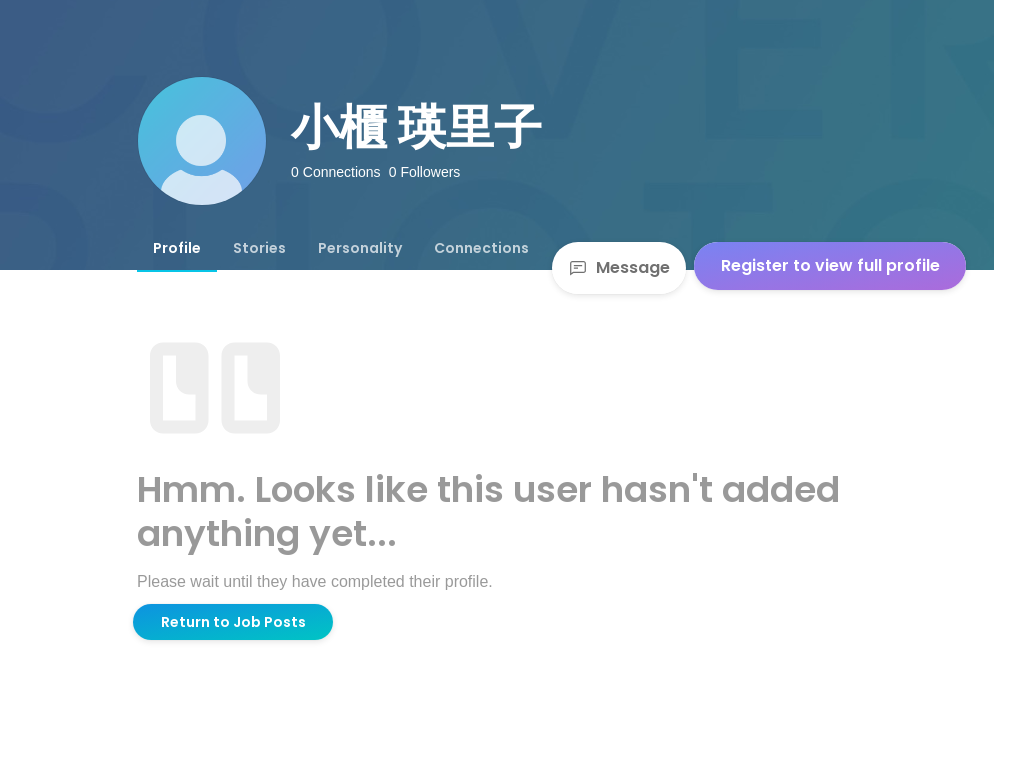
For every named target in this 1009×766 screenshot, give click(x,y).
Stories (259, 248)
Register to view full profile (830, 265)
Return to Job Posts (233, 622)
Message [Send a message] (619, 267)
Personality (360, 248)
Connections (481, 248)
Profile (177, 248)
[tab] (177, 248)
